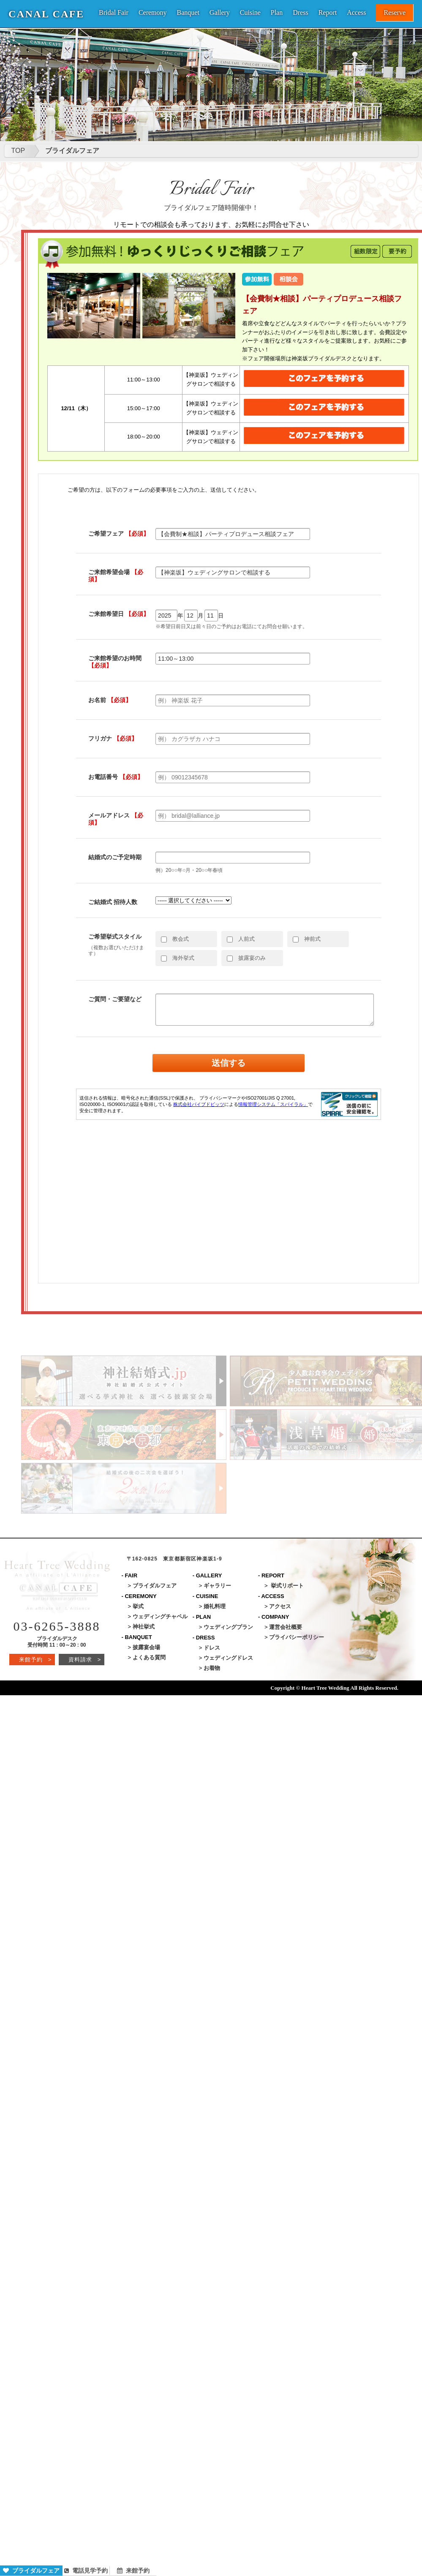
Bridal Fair (113, 12)
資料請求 (84, 1659)
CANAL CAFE (46, 13)
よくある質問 (149, 1657)
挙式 (138, 1606)
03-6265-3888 (57, 1626)
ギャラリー (217, 1585)
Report (328, 12)
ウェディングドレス (228, 1658)
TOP (18, 150)
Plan (277, 12)
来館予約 (133, 2570)
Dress (300, 12)
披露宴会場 (146, 1647)
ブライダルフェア (31, 2570)
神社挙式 (144, 1626)
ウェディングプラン (228, 1627)
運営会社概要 (285, 1627)
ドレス (212, 1648)
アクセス (280, 1606)
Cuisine (250, 12)
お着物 (212, 1668)
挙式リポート (287, 1585)
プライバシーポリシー (296, 1637)
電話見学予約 (86, 2570)
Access (356, 12)
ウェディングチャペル (160, 1616)
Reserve (395, 12)
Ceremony (153, 12)
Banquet (188, 12)
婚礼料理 (215, 1606)
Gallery (220, 12)
